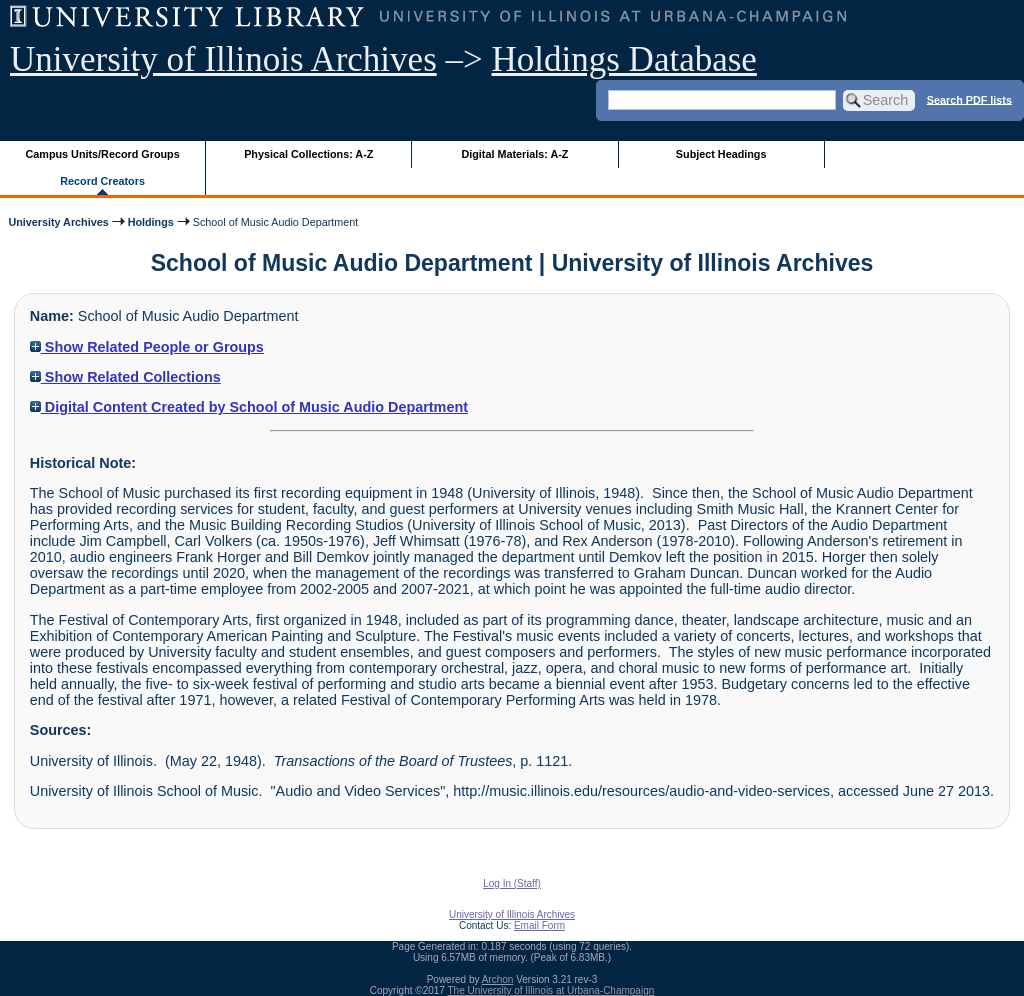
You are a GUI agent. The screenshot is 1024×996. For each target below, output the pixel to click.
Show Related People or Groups (147, 347)
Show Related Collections (125, 377)
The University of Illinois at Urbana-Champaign (551, 990)
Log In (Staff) (512, 883)
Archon (498, 979)
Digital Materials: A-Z (514, 154)
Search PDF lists (969, 99)
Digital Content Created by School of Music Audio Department (249, 407)
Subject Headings (721, 154)
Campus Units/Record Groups (103, 154)
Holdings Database (624, 59)
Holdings (151, 222)
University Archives (58, 222)
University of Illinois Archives (223, 59)
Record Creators (102, 181)
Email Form (539, 925)
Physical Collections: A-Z (308, 154)
